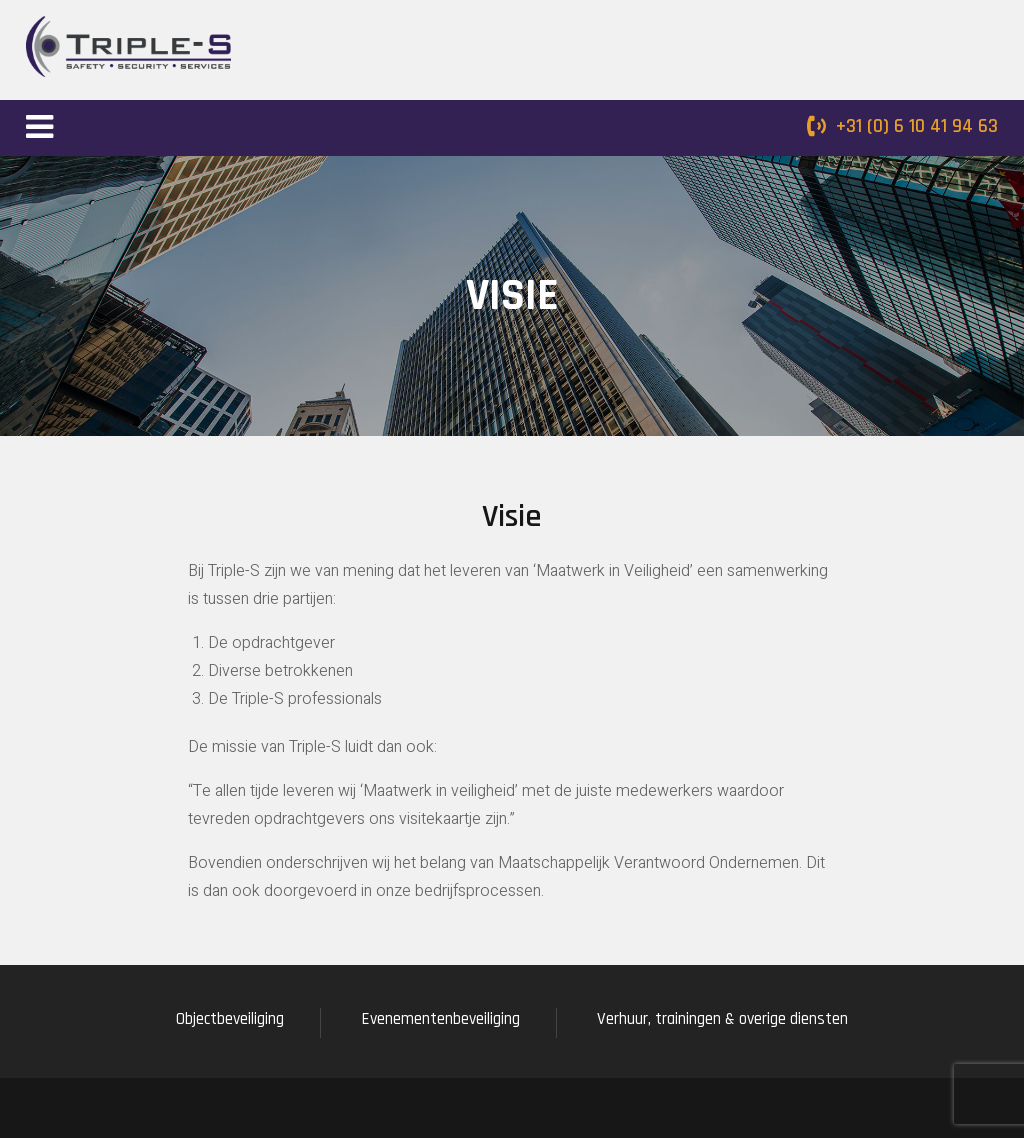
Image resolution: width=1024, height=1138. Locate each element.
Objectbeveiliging (230, 1019)
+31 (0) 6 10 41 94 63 (917, 126)
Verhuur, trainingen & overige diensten (722, 1019)
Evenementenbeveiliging (440, 1019)
